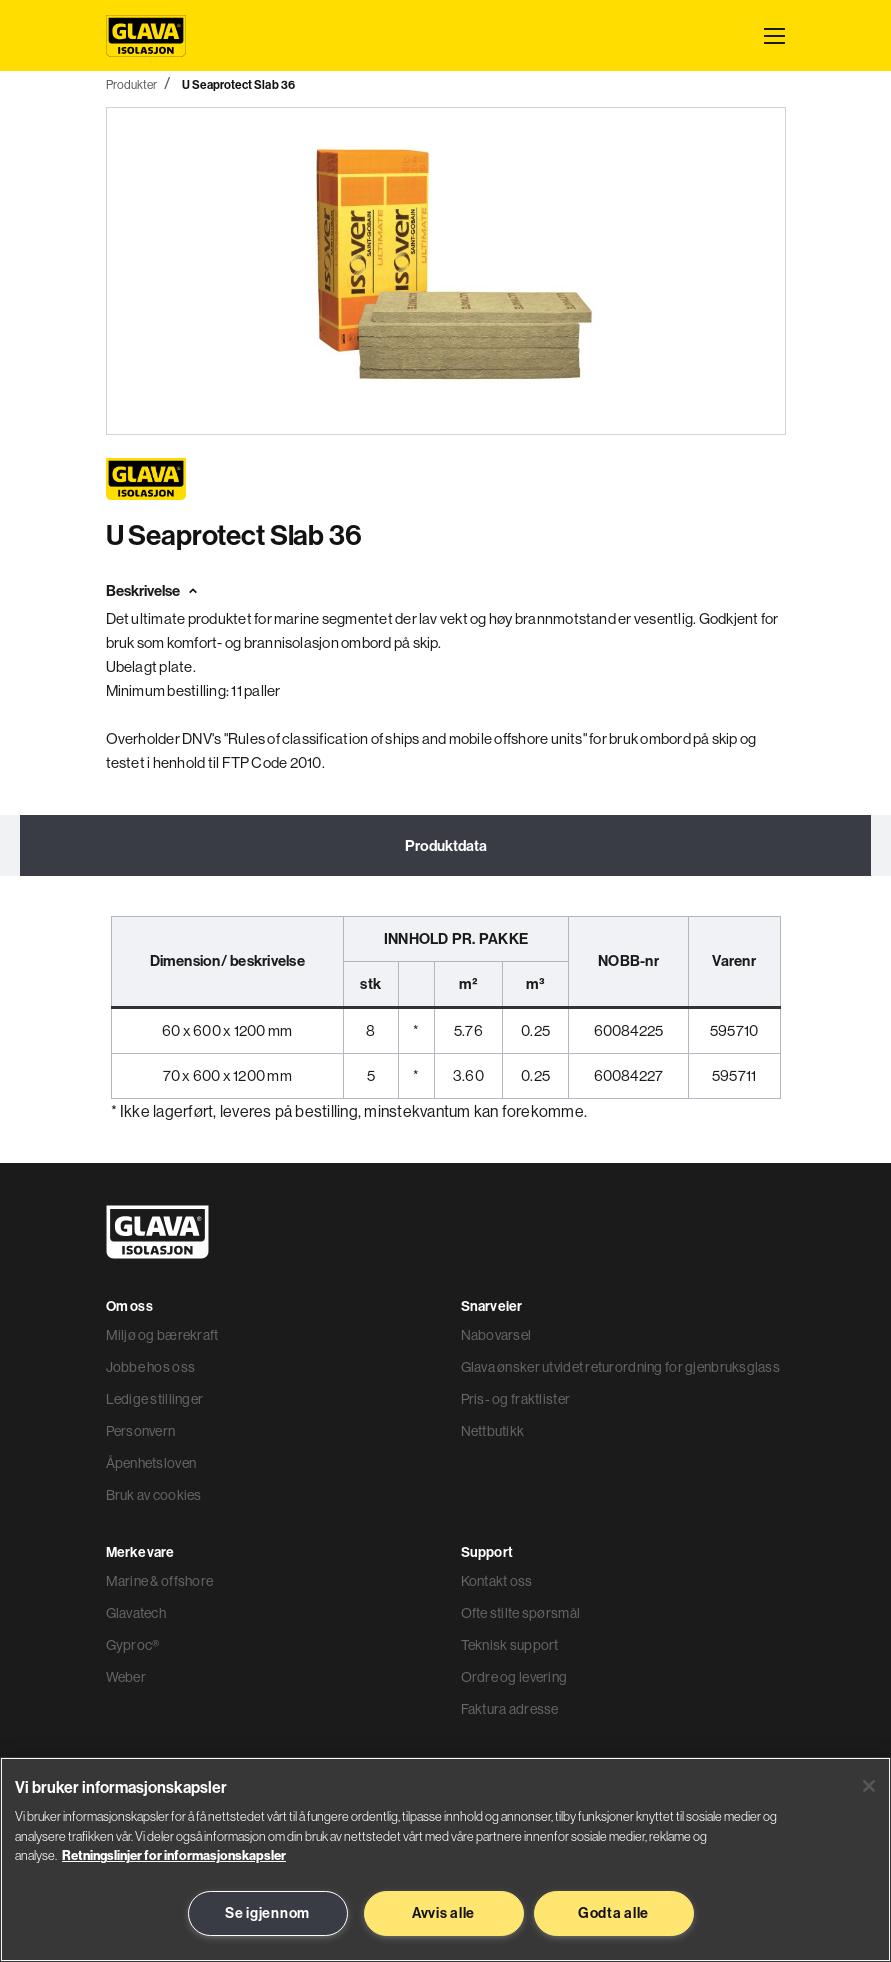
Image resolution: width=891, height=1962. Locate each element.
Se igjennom (267, 1913)
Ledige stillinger (155, 1401)
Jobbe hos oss (151, 1369)
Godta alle (613, 1913)
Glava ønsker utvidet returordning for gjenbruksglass (621, 1369)
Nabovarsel (496, 1337)
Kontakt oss (497, 1583)
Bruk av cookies (154, 1497)
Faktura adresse (510, 1711)
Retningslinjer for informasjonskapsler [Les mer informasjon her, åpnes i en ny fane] (174, 1855)
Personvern (141, 1433)
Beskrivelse (143, 591)
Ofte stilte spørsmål (521, 1615)
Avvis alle (443, 1913)
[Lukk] (869, 1786)
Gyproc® (133, 1647)
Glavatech (136, 1615)
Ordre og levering (514, 1679)
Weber (126, 1679)
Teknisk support (510, 1647)
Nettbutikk (493, 1433)
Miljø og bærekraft (162, 1337)
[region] (445, 1859)
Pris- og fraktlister (516, 1401)
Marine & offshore (160, 1583)
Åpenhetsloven (151, 1465)
